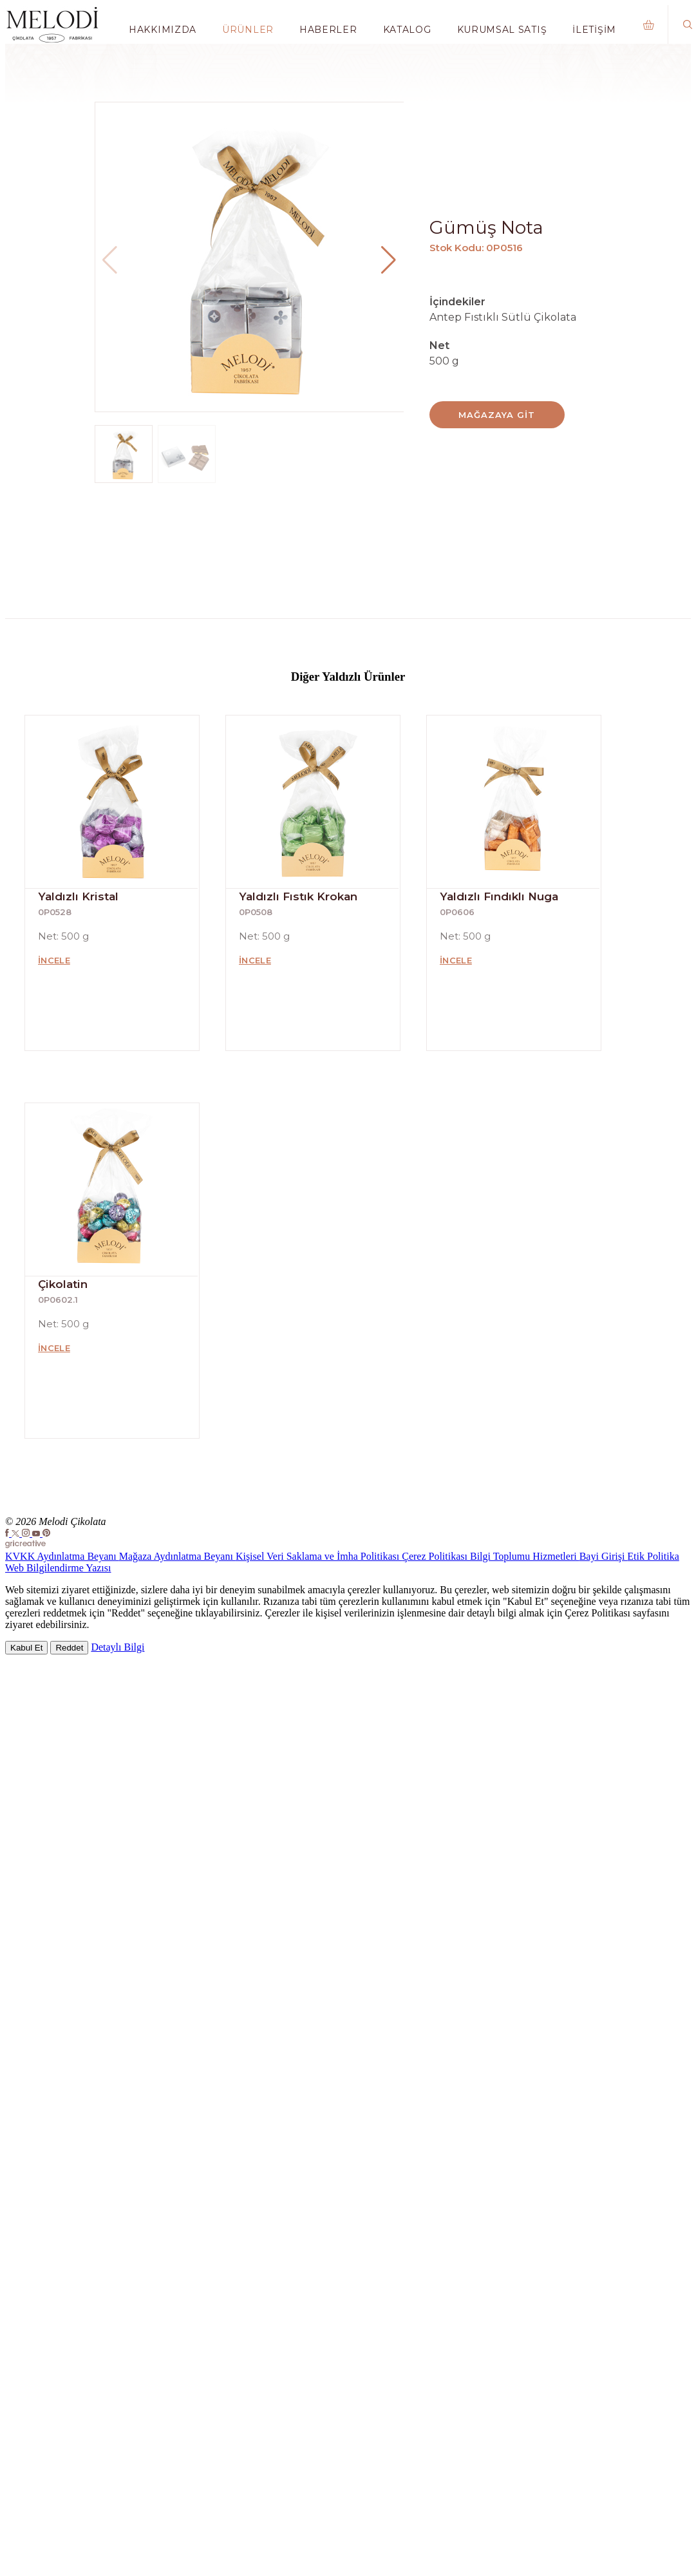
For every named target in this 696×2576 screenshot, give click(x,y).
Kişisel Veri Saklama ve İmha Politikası (319, 1556)
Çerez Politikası (436, 1556)
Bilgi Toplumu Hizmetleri (524, 1556)
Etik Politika (653, 1556)
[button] (388, 260)
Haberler (328, 29)
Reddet (69, 1648)
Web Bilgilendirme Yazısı (58, 1567)
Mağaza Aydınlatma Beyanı (177, 1556)
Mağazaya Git (496, 415)
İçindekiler (457, 302)
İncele (54, 960)
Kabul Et (26, 1648)
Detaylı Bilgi (117, 1647)
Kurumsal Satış (502, 29)
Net (439, 345)
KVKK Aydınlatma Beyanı (62, 1556)
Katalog (407, 29)
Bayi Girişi (603, 1556)
